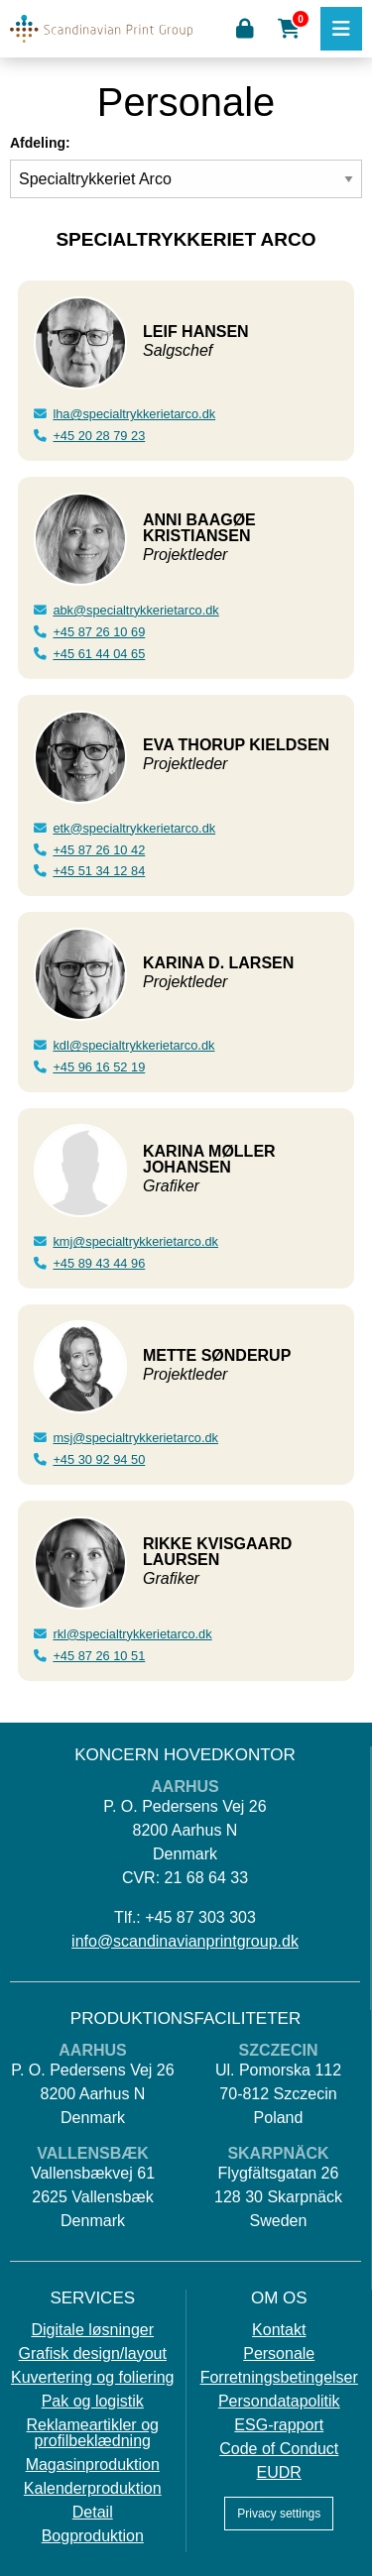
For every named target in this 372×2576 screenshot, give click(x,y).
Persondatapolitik (279, 2401)
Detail (92, 2512)
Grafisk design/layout (93, 2354)
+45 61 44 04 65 (99, 653)
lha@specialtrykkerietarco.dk (134, 413)
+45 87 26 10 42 (99, 849)
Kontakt (279, 2330)
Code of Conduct (278, 2449)
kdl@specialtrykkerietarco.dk (133, 1045)
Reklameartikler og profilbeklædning (93, 2433)
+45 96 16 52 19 (99, 1067)
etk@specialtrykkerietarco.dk (134, 828)
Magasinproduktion (93, 2465)
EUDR (279, 2473)
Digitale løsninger (92, 2330)
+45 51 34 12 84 (99, 870)
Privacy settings (278, 2513)
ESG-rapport (278, 2425)
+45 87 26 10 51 (99, 1655)
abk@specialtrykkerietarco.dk (135, 610)
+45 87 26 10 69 (99, 631)
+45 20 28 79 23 (99, 435)
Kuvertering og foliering (93, 2378)
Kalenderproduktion (93, 2489)
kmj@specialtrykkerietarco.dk (135, 1241)
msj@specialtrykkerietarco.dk (135, 1437)
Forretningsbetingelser (279, 2378)
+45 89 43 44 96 (99, 1263)
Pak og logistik (93, 2401)
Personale (278, 2354)
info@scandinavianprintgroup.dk (185, 1941)
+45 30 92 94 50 (99, 1459)
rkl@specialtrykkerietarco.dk (132, 1633)
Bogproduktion (93, 2536)
